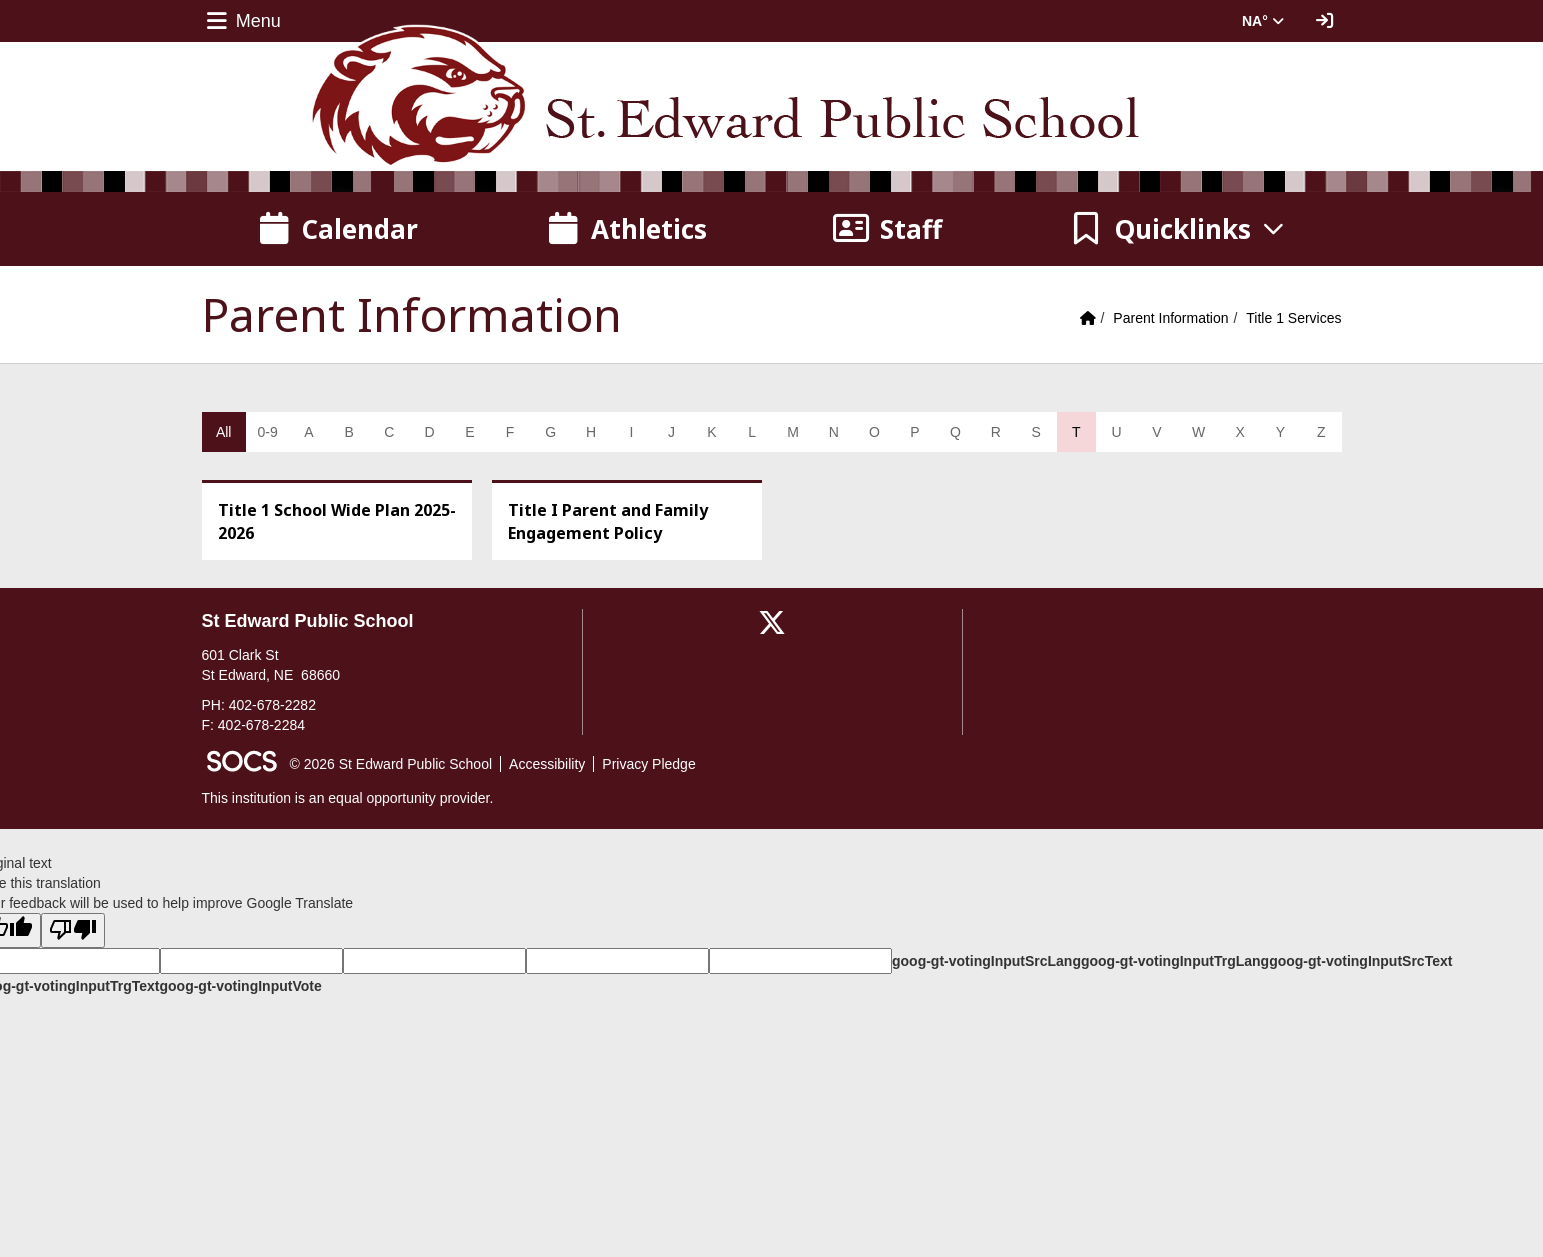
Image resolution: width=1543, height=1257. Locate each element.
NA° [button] (1263, 21)
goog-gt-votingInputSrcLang (986, 961)
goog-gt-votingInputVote (240, 986)
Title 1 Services (1293, 318)
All (224, 432)
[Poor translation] (73, 930)
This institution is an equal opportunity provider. (348, 798)
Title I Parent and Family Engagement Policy (608, 521)
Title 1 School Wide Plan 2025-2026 (337, 521)
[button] (1178, 229)
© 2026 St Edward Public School (391, 764)
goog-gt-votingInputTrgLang (1175, 961)
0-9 (267, 432)
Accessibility (547, 764)
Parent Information (1170, 318)
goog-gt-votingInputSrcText (1360, 961)
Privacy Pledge (648, 764)
